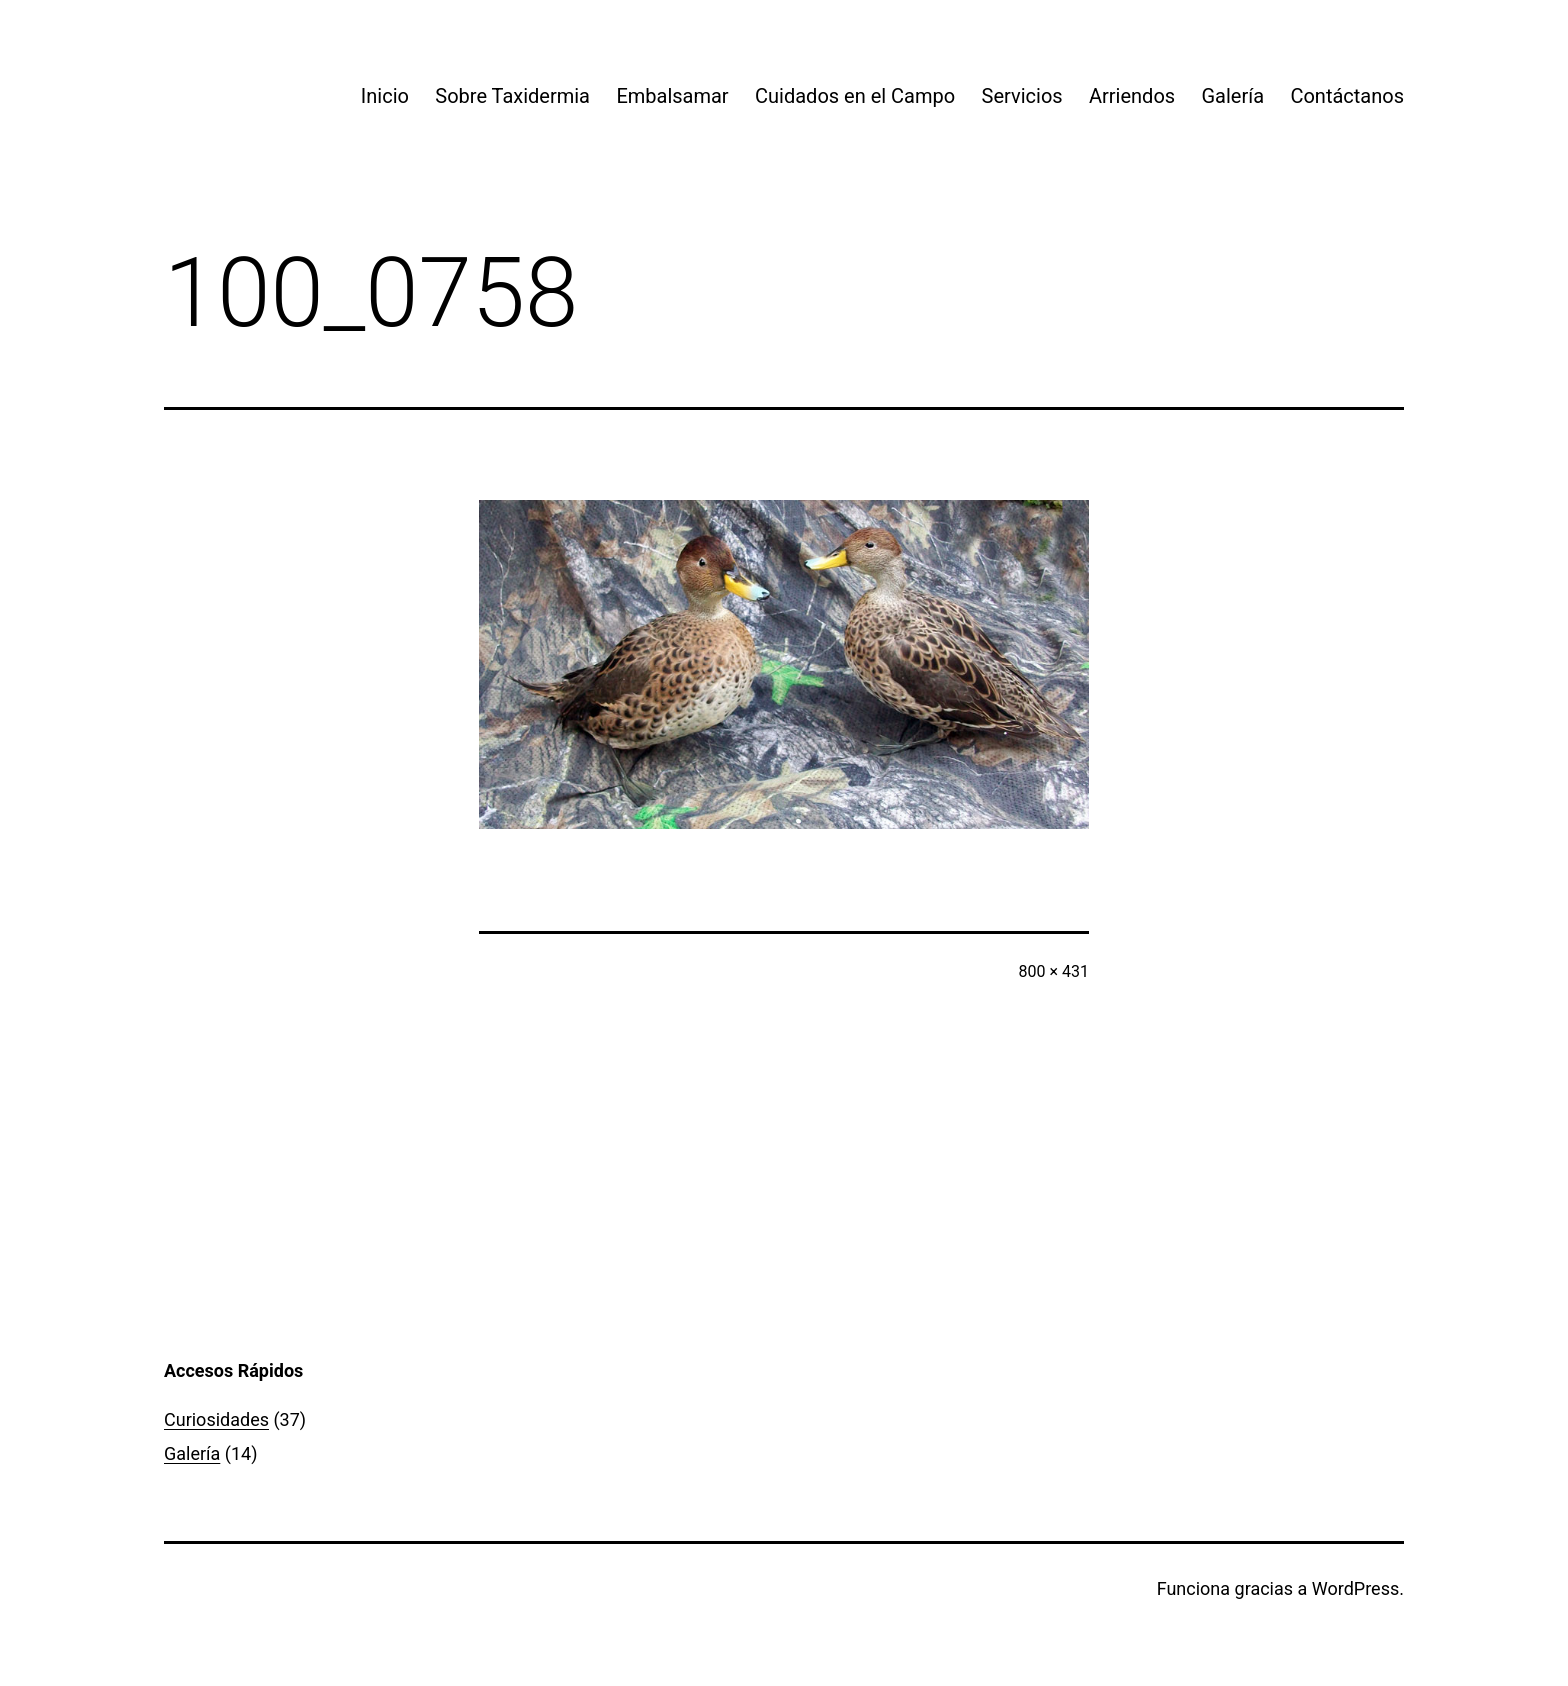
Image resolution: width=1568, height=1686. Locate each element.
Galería (1232, 96)
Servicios (1022, 96)
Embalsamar (672, 96)
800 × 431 (1054, 971)
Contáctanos (1347, 96)
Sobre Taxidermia (512, 96)
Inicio (385, 96)
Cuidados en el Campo (855, 96)
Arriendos (1132, 96)
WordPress (1355, 1588)
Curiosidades (216, 1419)
